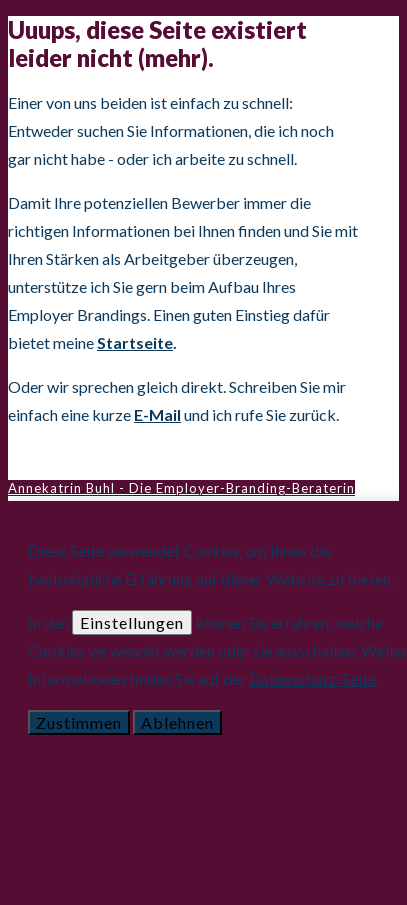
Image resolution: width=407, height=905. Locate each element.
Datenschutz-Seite (312, 678)
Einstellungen (132, 622)
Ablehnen (177, 722)
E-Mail (157, 414)
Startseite (135, 342)
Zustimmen (79, 722)
